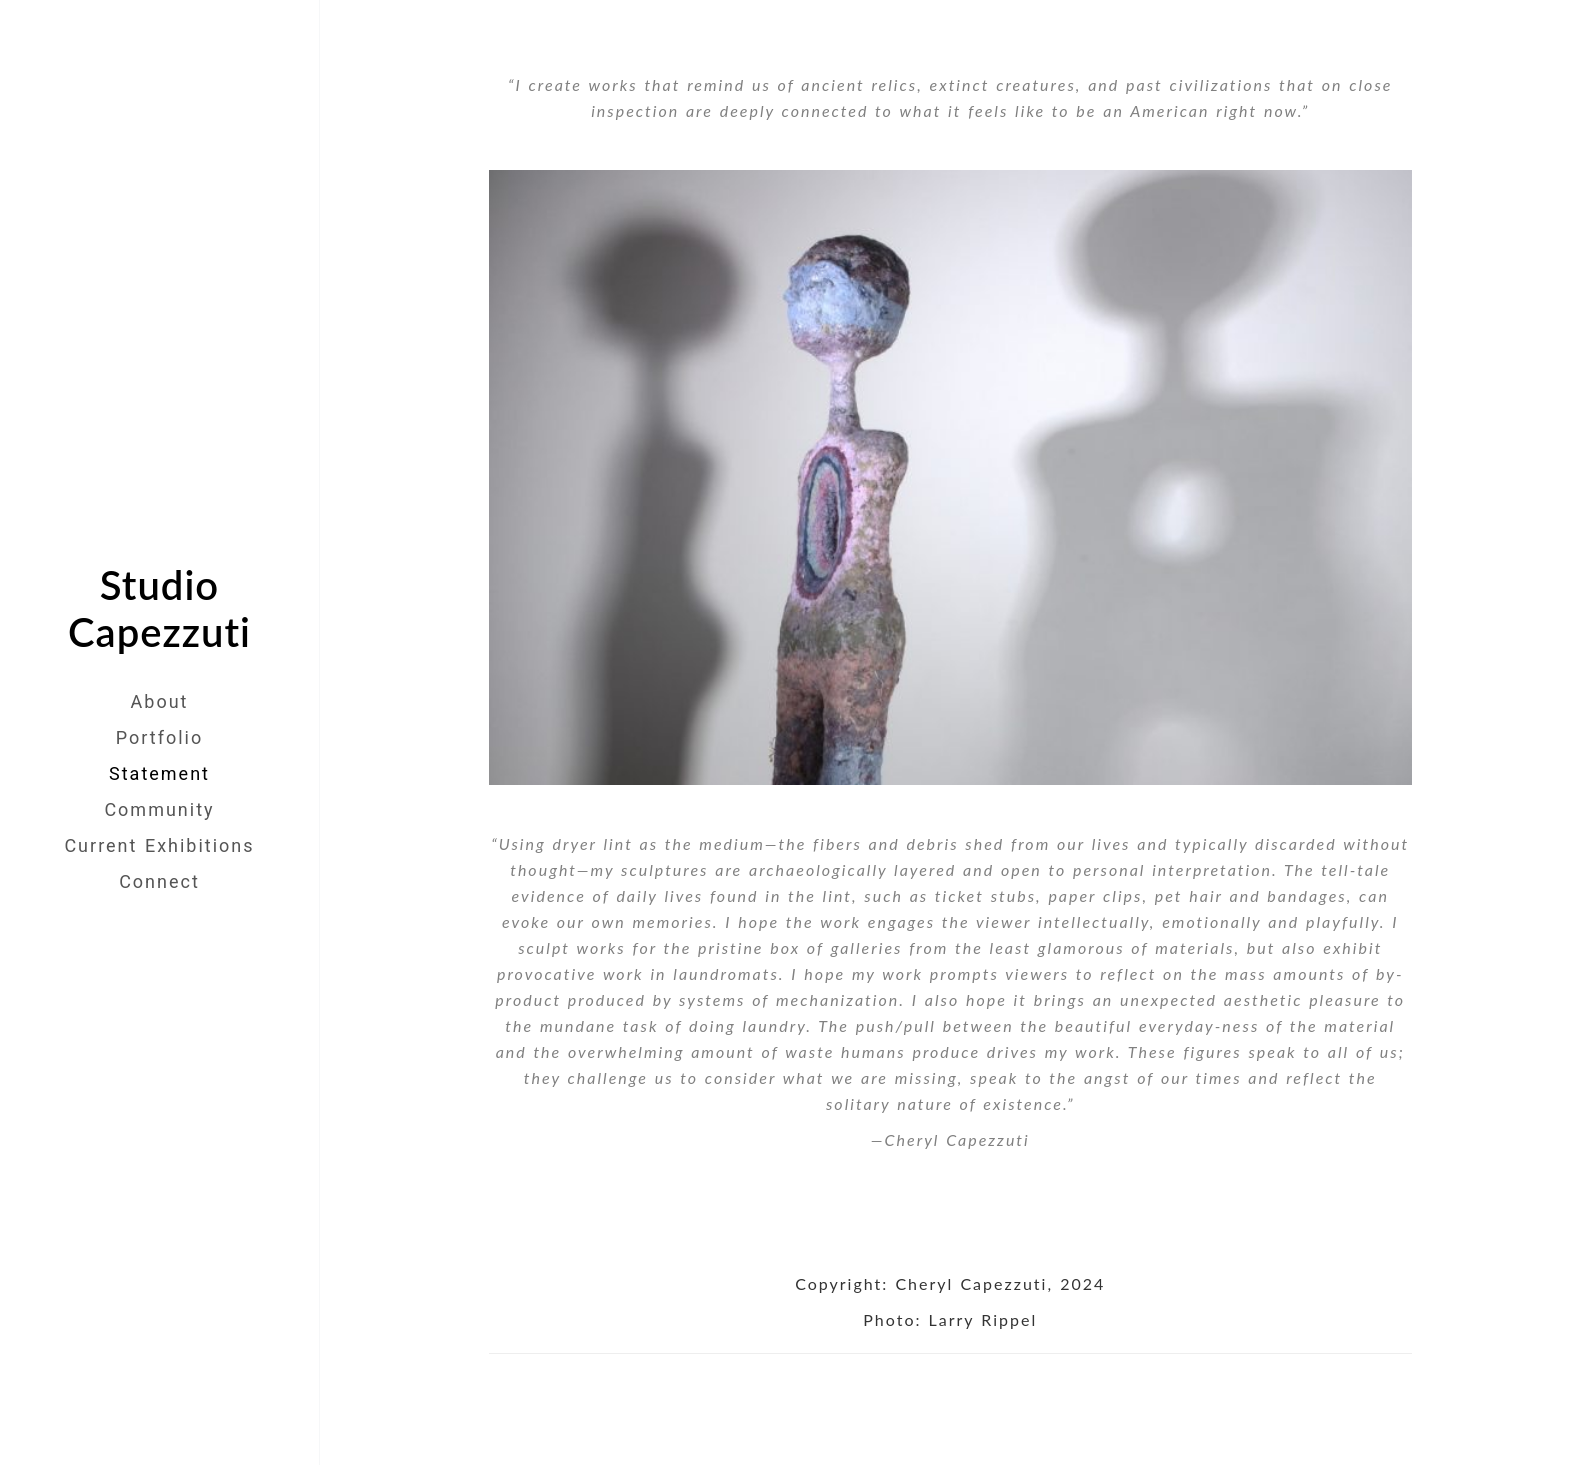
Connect (159, 881)
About (160, 701)
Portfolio (159, 737)
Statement (159, 773)
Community (159, 809)
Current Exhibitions (159, 845)
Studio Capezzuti (159, 608)
